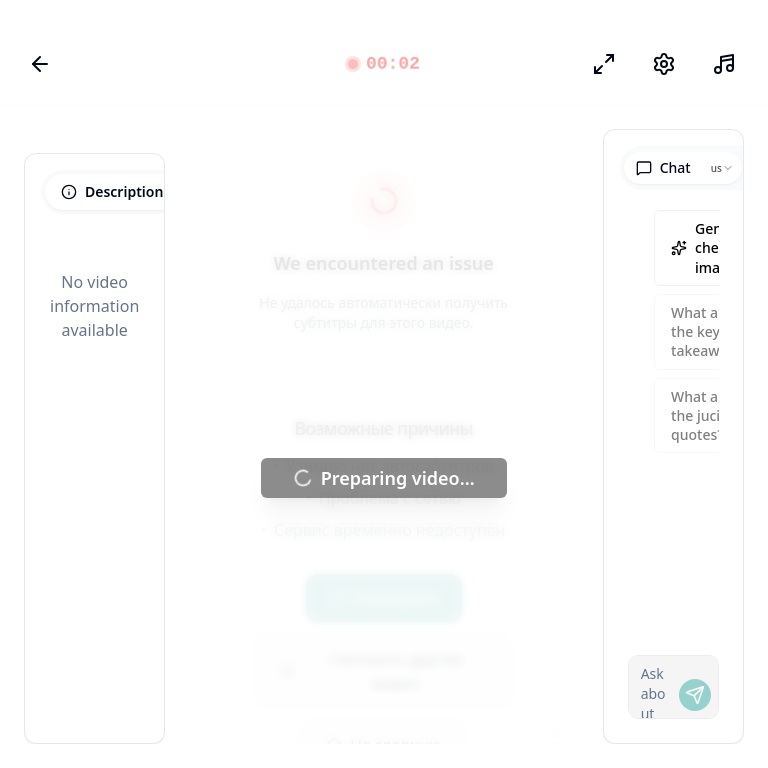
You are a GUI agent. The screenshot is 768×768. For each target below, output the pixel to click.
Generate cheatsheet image (715, 248)
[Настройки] (664, 64)
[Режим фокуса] (604, 64)
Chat (663, 167)
